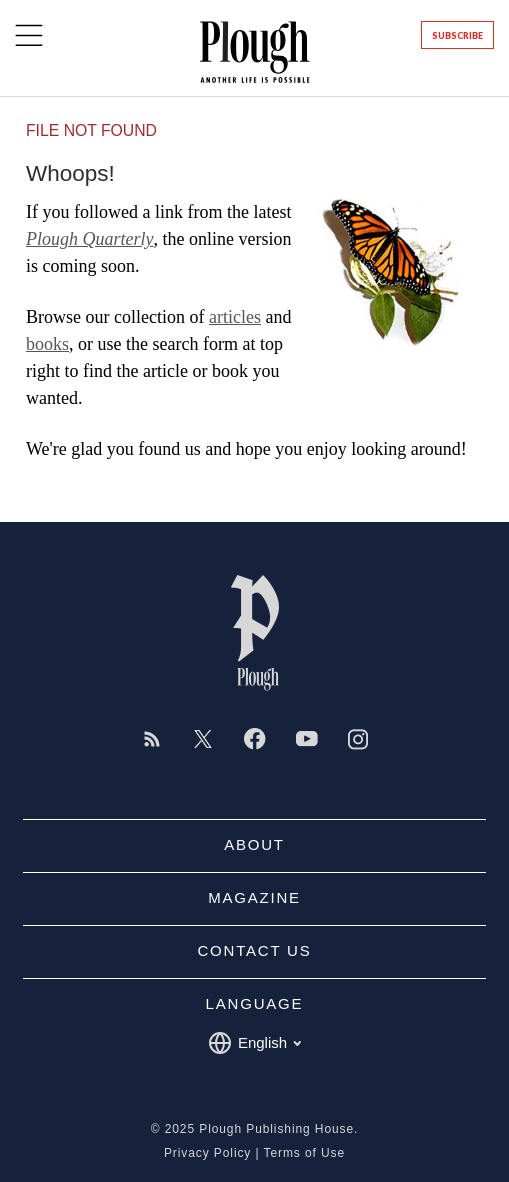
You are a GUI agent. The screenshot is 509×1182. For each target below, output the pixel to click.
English (254, 1043)
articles (235, 317)
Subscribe (457, 35)
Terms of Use (304, 1153)
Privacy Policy (207, 1153)
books (47, 344)
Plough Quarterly (90, 239)
